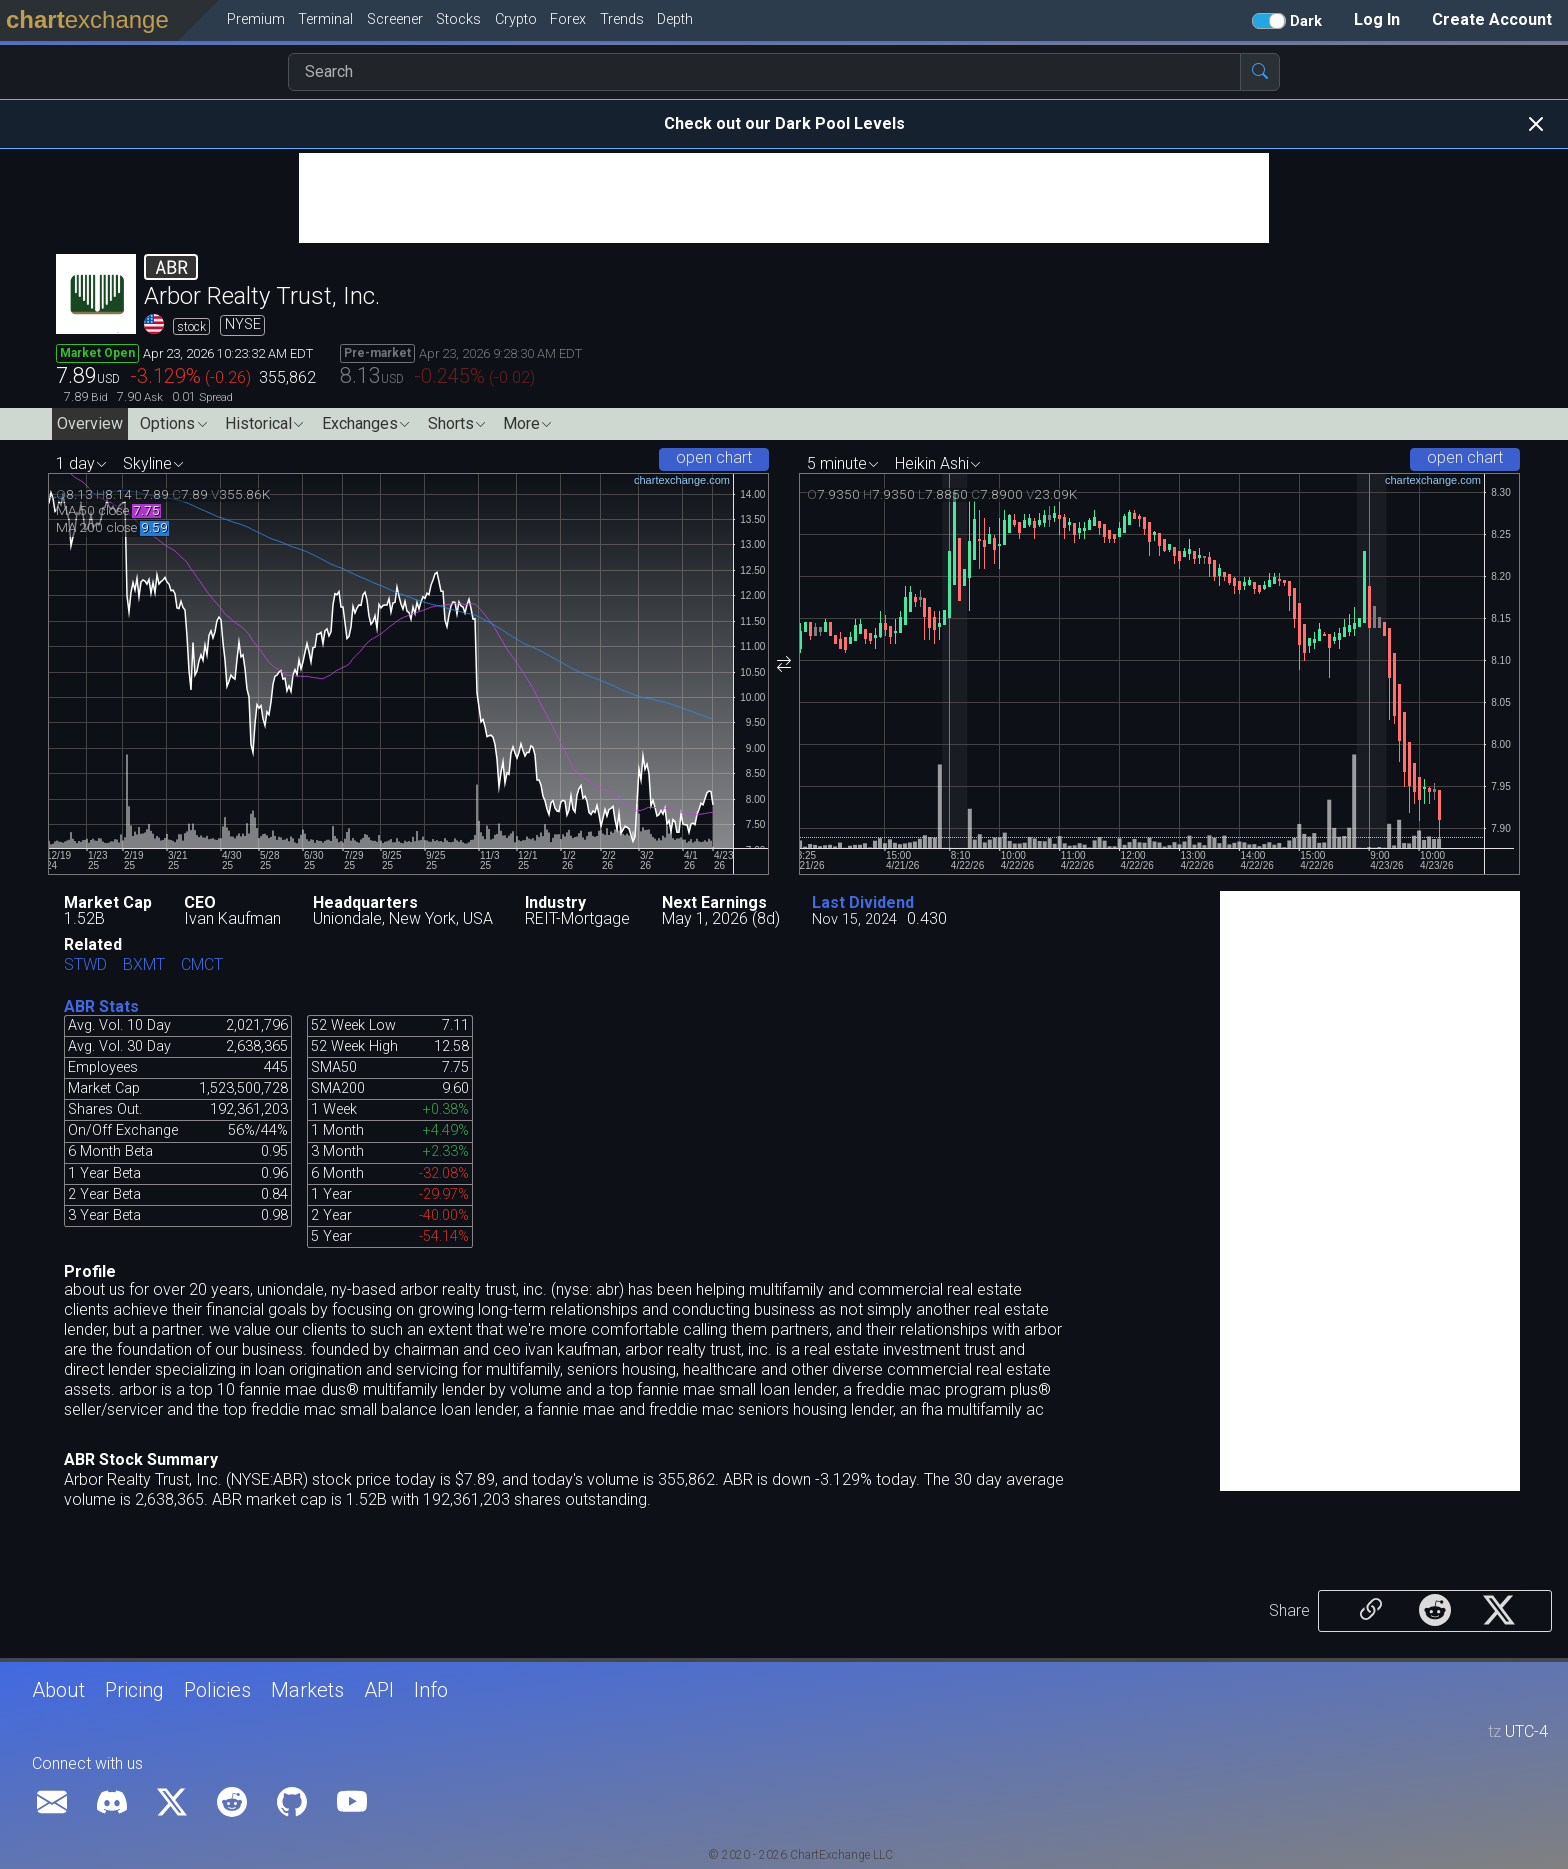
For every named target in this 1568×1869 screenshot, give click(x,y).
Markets (307, 1690)
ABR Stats (101, 1006)
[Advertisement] (784, 198)
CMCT (202, 965)
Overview (90, 423)
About (58, 1690)
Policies (217, 1690)
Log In (1377, 19)
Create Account (1492, 19)
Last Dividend (863, 902)
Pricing (134, 1690)
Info (431, 1690)
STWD (85, 965)
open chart (714, 457)
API (379, 1690)
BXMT (144, 965)
